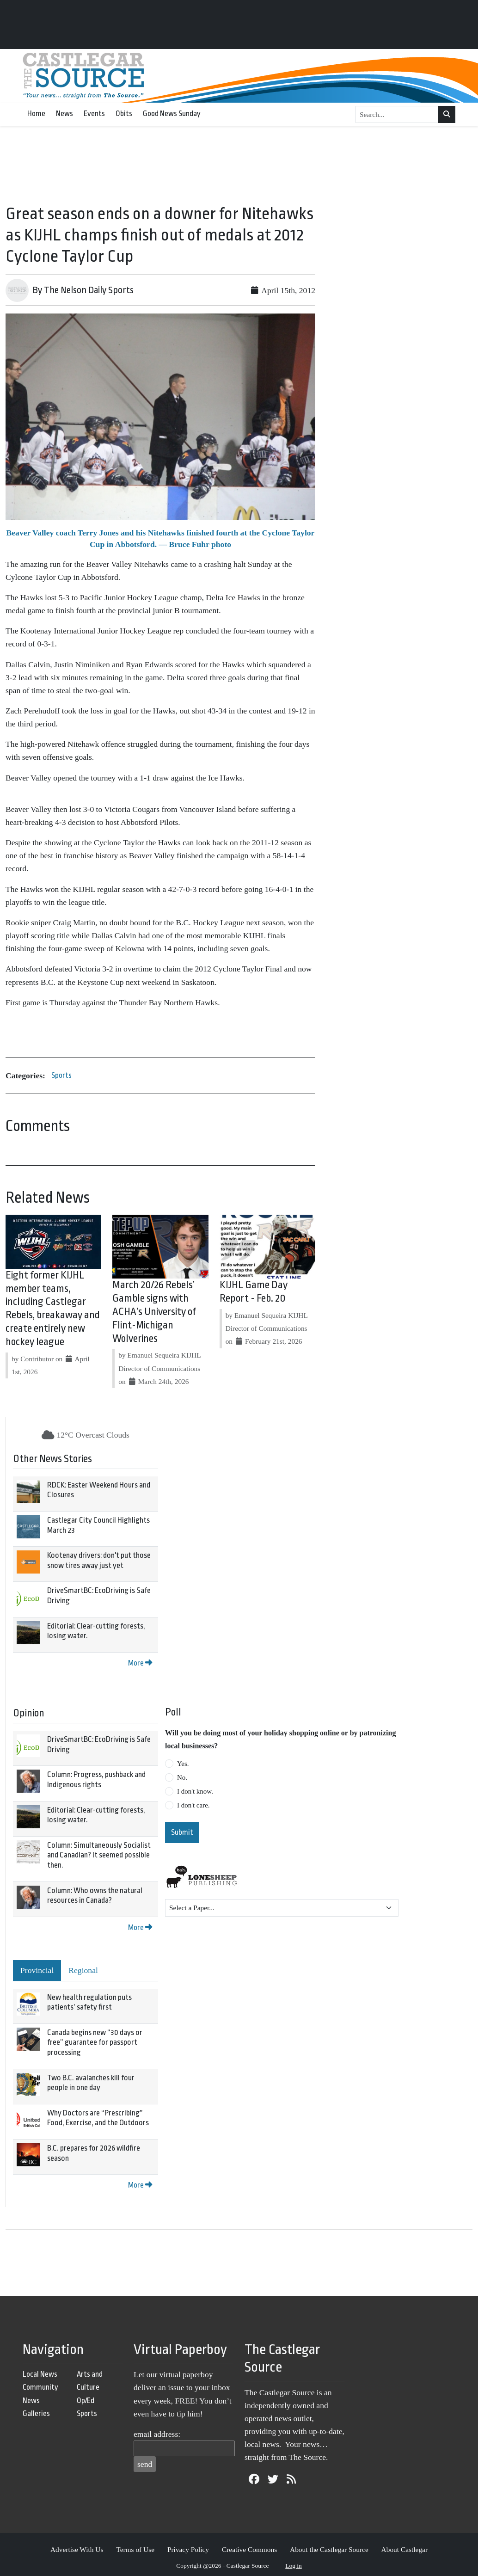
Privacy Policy (188, 2549)
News (64, 113)
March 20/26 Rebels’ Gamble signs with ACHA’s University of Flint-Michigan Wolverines (154, 1311)
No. (182, 1777)
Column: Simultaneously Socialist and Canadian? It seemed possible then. (99, 1855)
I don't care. (193, 1805)
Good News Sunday (172, 113)
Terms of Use (135, 2549)
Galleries (36, 2413)
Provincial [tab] (37, 1970)
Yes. (183, 1763)
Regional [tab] (83, 1970)
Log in (293, 2565)
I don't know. (195, 1791)
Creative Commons (249, 2549)
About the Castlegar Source (329, 2549)
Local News (40, 2374)
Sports (61, 1075)
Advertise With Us (77, 2549)
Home (36, 113)
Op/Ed (85, 2400)
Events (94, 113)
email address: (157, 2434)
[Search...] (397, 114)
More (140, 1663)
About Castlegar (404, 2549)
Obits (124, 113)
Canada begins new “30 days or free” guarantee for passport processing (94, 2042)
